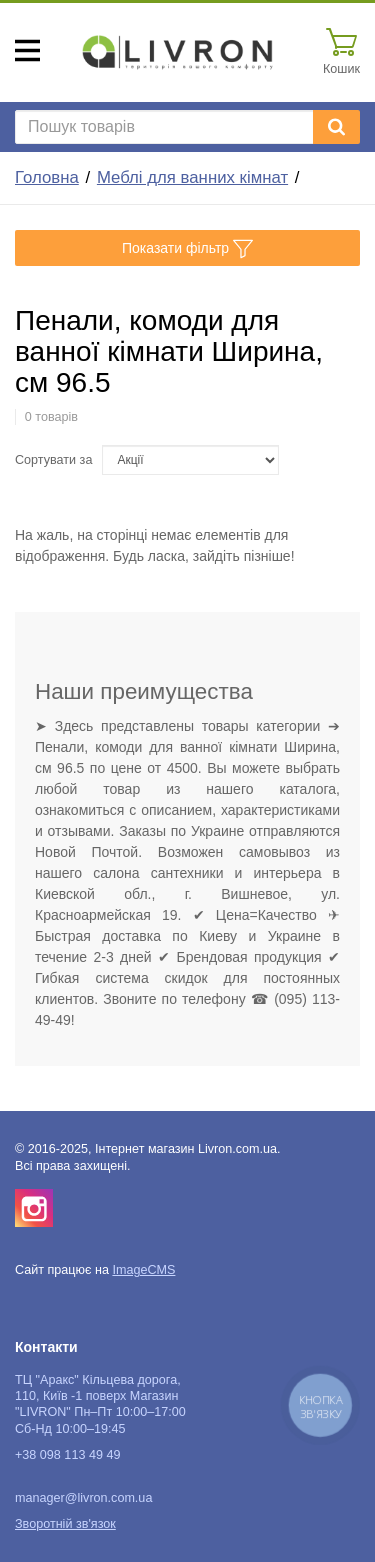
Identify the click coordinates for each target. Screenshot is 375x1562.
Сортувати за (53, 460)
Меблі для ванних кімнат (192, 177)
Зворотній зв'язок (65, 1524)
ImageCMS (143, 1270)
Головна (47, 177)
